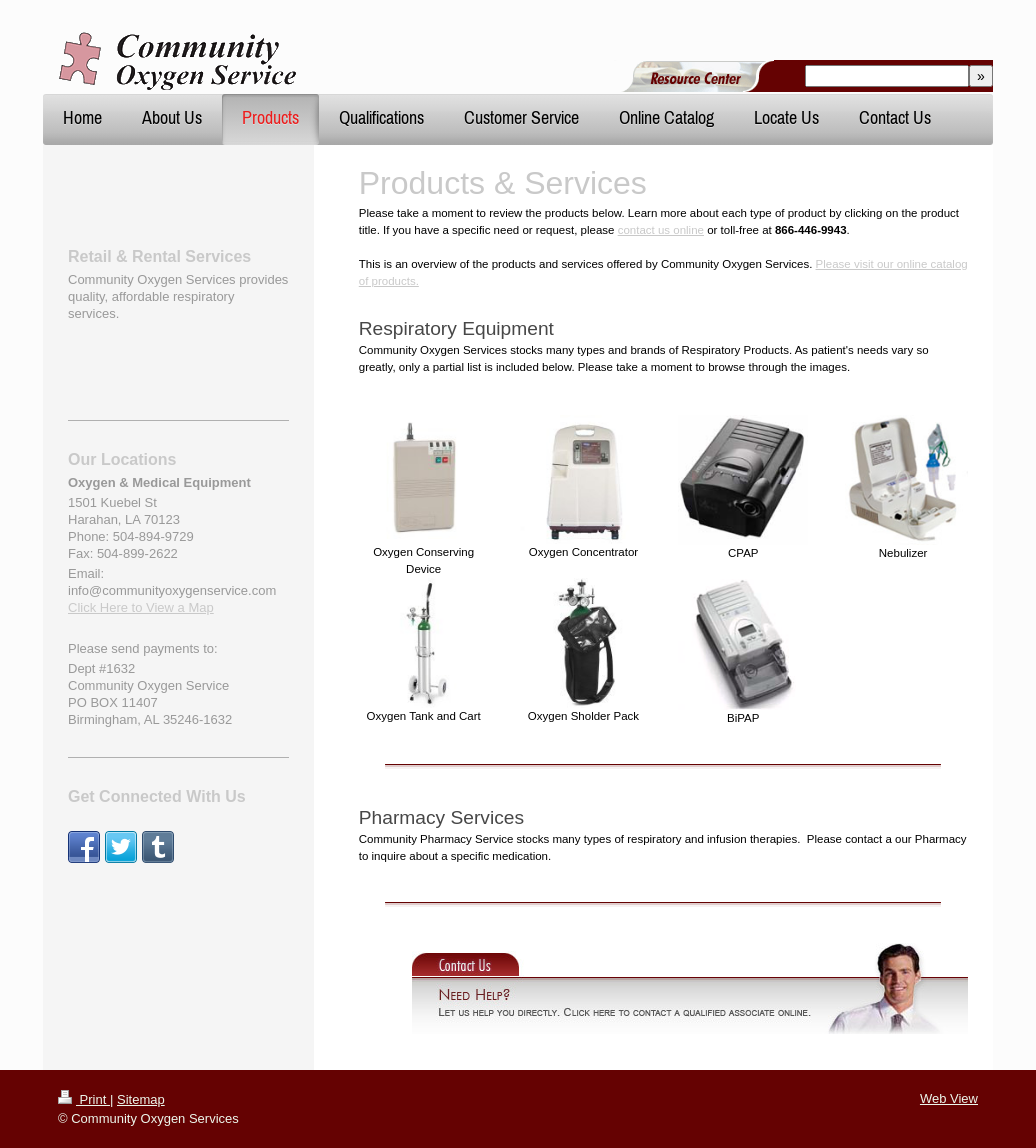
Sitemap (141, 1099)
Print (84, 1099)
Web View (949, 1098)
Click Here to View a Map (141, 607)
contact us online (661, 230)
